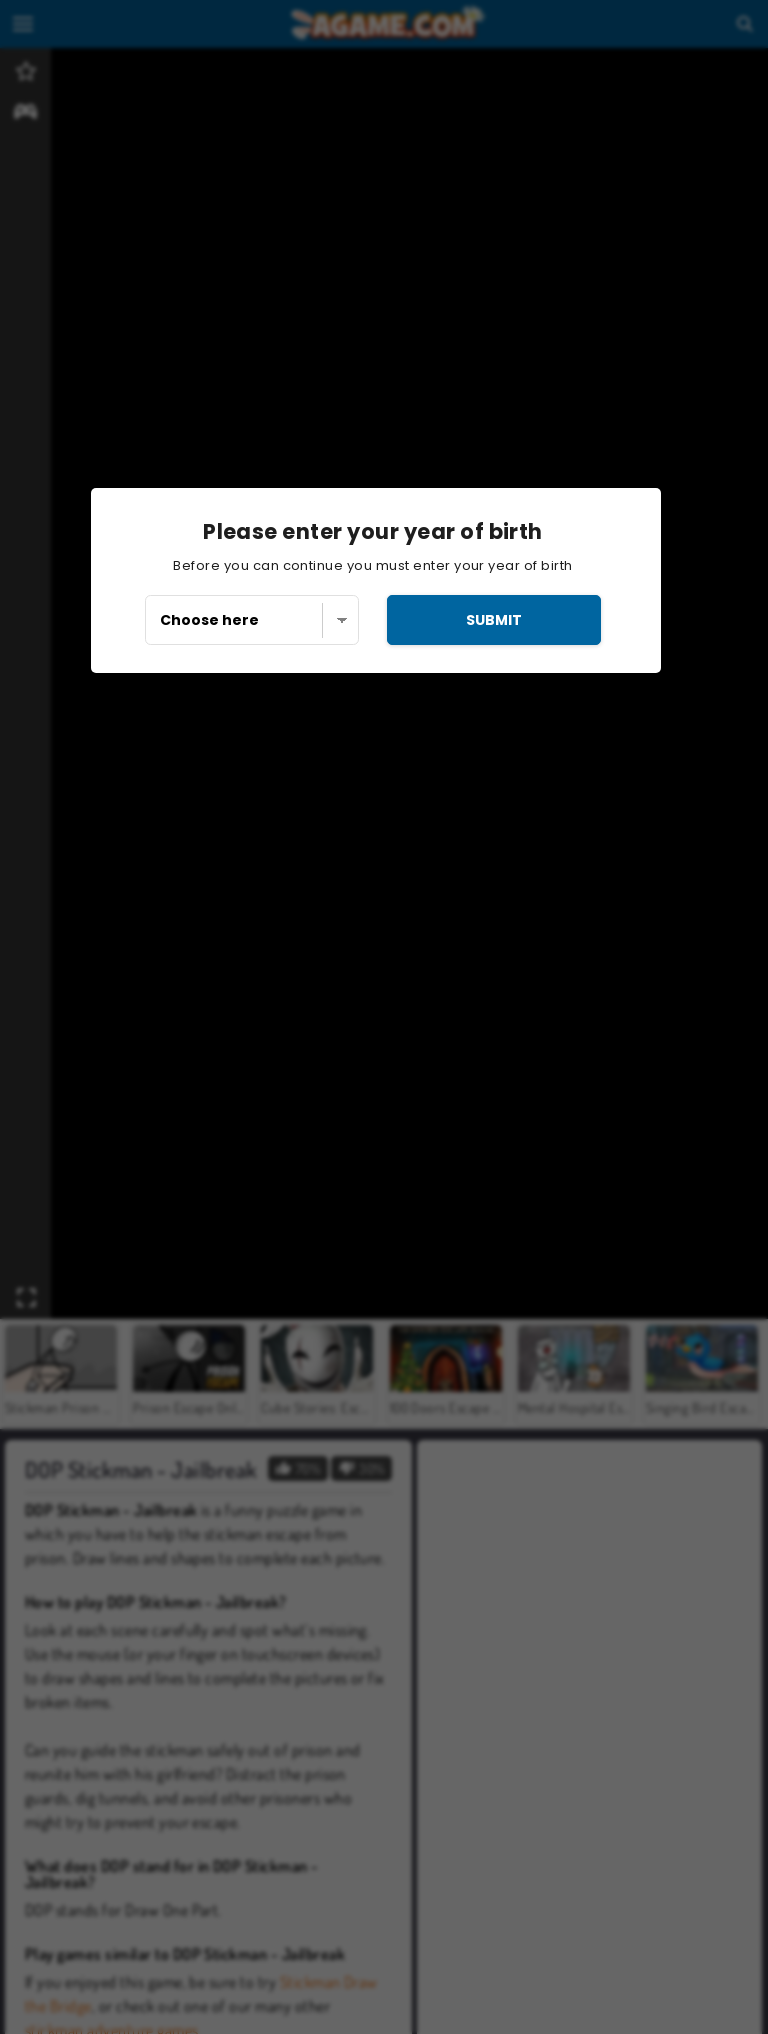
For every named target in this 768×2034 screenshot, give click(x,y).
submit (494, 620)
